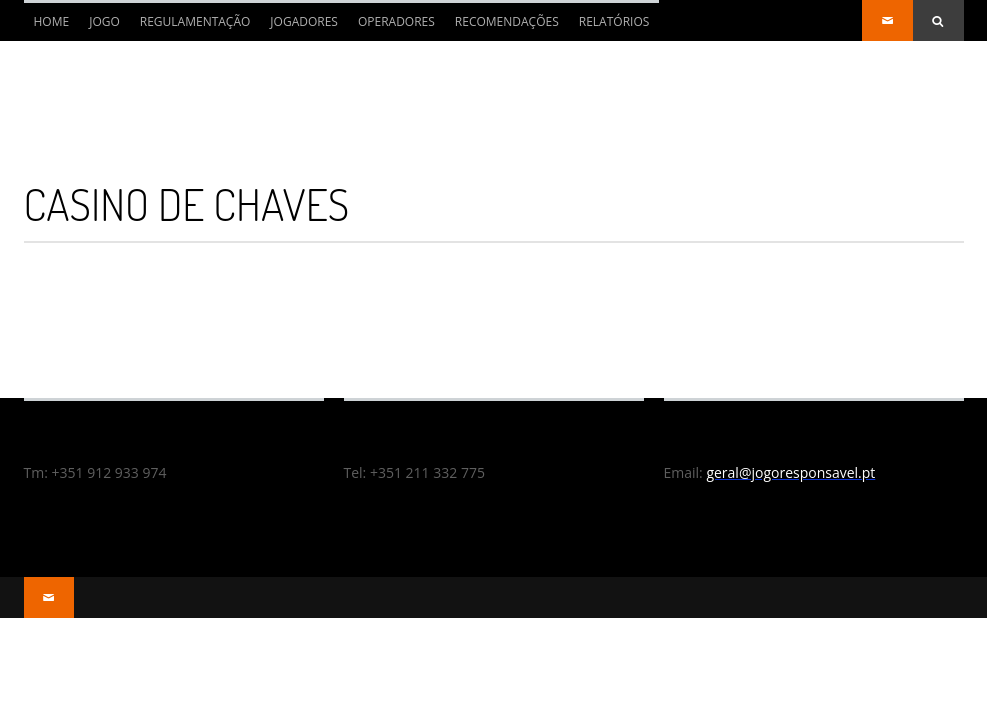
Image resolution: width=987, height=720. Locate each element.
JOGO (104, 21)
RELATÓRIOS (614, 21)
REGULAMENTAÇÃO (195, 21)
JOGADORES (304, 21)
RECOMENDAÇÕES (507, 21)
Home (47, 27)
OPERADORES (396, 21)
